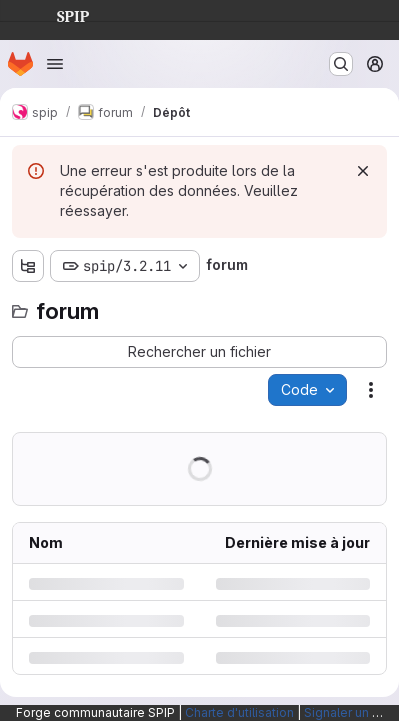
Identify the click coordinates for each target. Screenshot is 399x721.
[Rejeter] (363, 171)
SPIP (57, 14)
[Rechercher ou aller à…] (341, 64)
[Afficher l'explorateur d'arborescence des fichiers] (28, 266)
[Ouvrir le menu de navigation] (55, 64)
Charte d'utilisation (239, 712)
